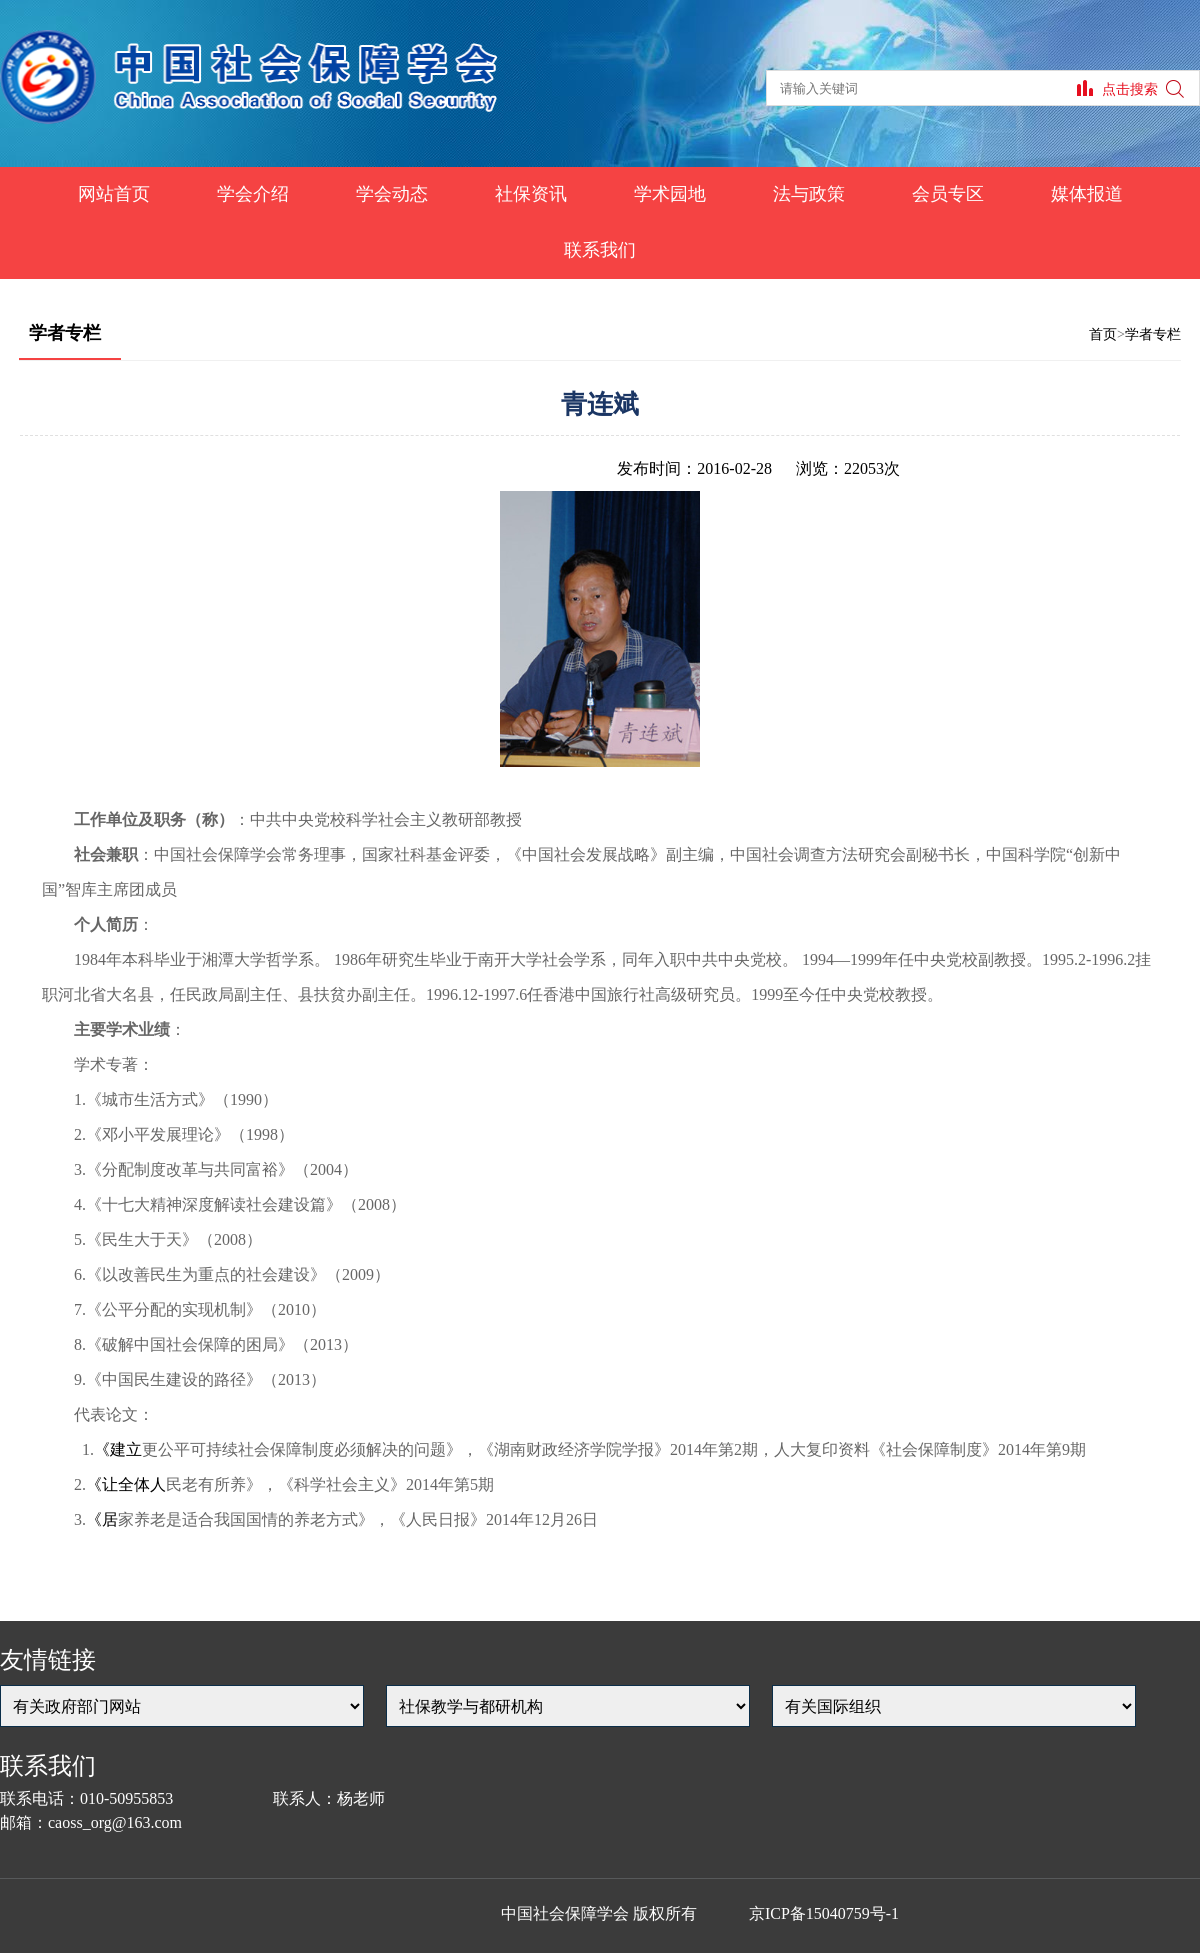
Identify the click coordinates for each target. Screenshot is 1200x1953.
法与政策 (809, 194)
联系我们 (600, 250)
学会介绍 (253, 194)
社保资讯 (531, 194)
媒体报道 (1087, 194)
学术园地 (670, 194)
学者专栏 (1153, 334)
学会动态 (392, 194)
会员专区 (948, 194)
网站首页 (114, 194)
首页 (1103, 334)
